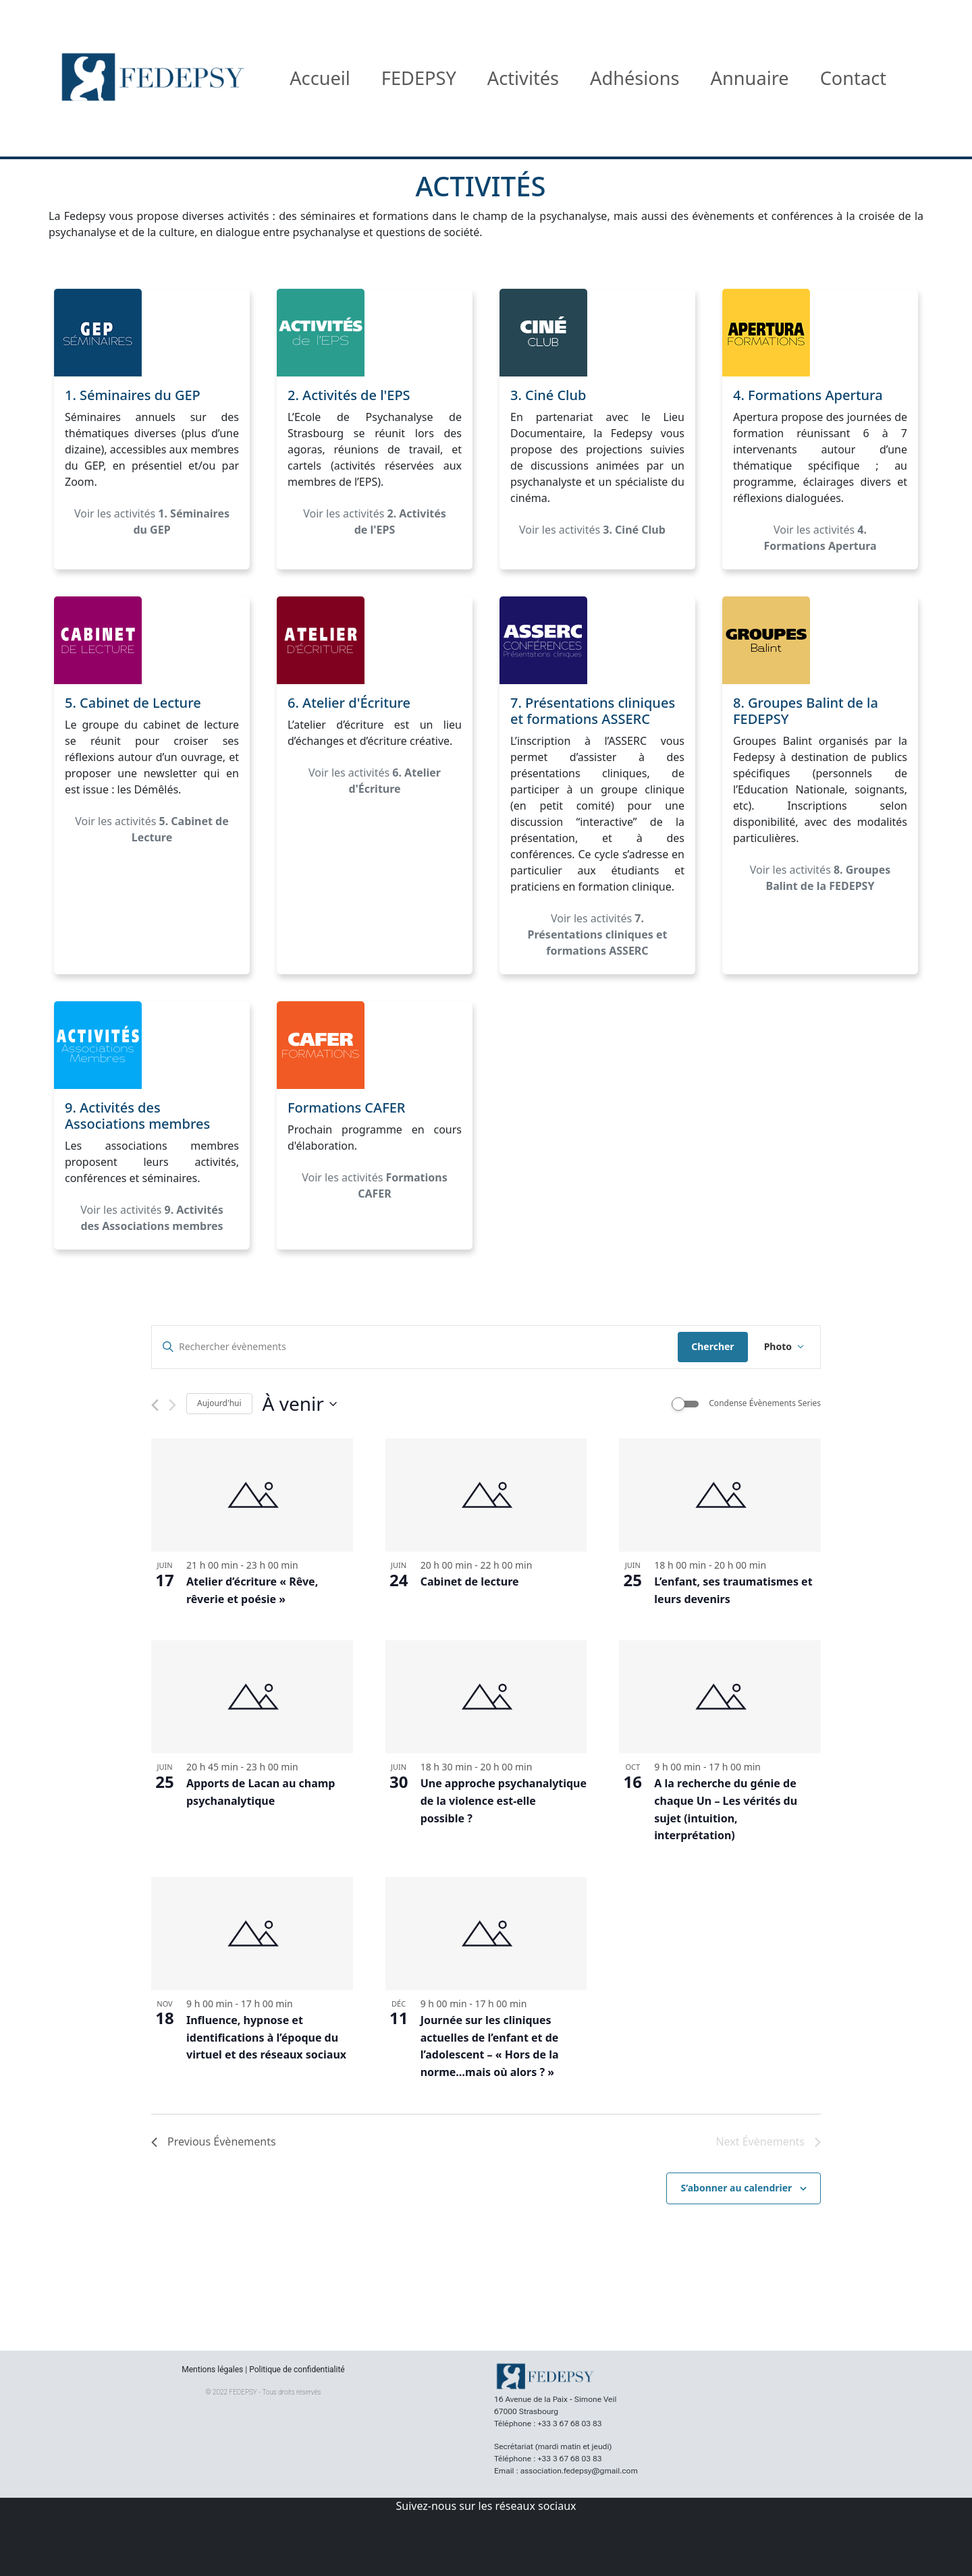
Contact (853, 77)
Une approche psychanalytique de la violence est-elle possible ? (504, 1801)
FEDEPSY (418, 77)
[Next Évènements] (172, 1405)
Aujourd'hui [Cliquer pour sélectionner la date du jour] (219, 1403)
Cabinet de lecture (470, 1581)
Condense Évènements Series (765, 1403)
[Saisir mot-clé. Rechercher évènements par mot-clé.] (415, 1347)
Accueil (320, 77)
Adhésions (635, 77)
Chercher (712, 1346)
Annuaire (750, 77)
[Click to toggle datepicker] (300, 1404)
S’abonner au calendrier (736, 2187)
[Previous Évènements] (155, 1405)
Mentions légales (212, 2369)
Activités (523, 77)
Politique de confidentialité (297, 2369)
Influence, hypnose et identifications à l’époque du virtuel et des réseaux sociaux (266, 2038)
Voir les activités (152, 521)
